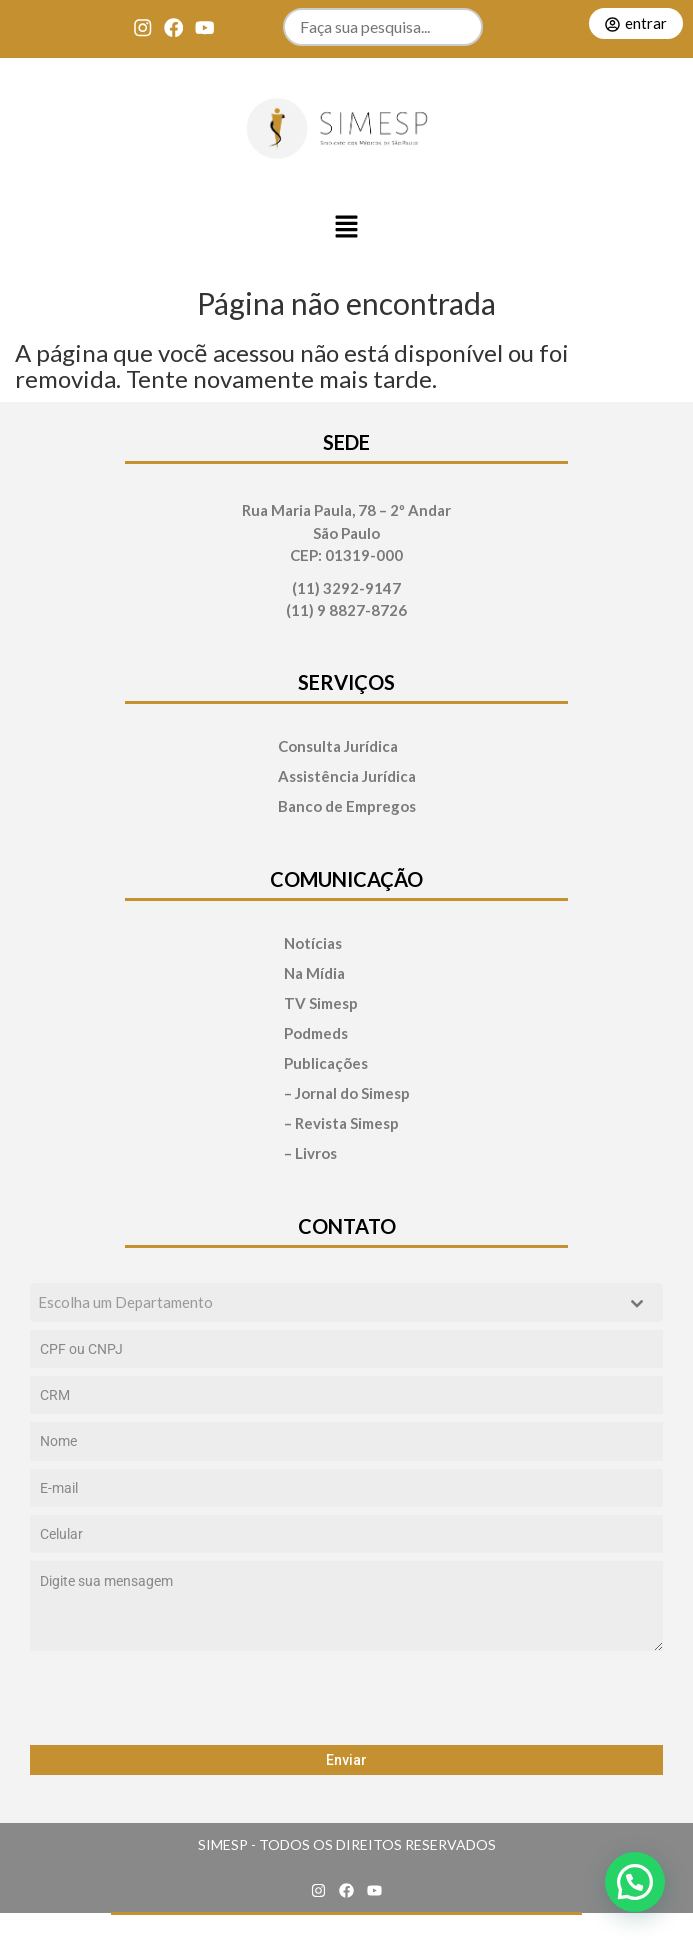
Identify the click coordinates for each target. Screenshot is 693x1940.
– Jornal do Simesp (347, 1093)
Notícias (313, 943)
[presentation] (346, 1698)
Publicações (326, 1063)
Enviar (346, 1760)
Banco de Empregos (347, 806)
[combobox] (346, 1302)
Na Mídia (314, 973)
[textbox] (327, 1302)
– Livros (310, 1153)
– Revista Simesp (341, 1123)
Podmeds (316, 1033)
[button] (347, 228)
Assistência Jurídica (347, 776)
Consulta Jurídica (338, 746)
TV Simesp (321, 1003)
